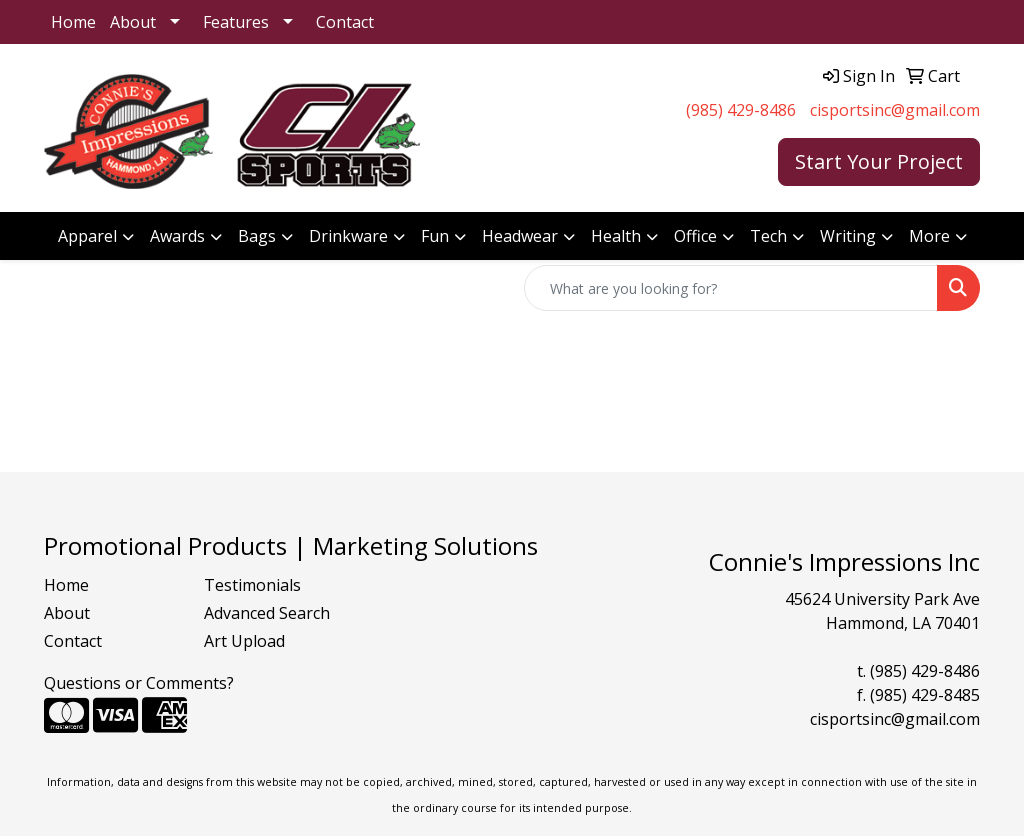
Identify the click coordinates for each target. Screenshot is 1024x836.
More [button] (929, 236)
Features (236, 22)
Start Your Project (879, 161)
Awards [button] (177, 236)
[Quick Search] (731, 288)
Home (73, 22)
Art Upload (244, 641)
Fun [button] (435, 236)
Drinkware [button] (348, 236)
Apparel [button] (87, 236)
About (133, 22)
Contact (345, 22)
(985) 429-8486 (741, 110)
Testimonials (252, 585)
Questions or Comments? (139, 683)
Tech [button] (768, 236)
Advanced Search (267, 613)
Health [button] (616, 236)
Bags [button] (257, 236)
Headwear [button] (520, 236)
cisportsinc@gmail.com (895, 110)
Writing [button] (848, 236)
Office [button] (695, 236)
